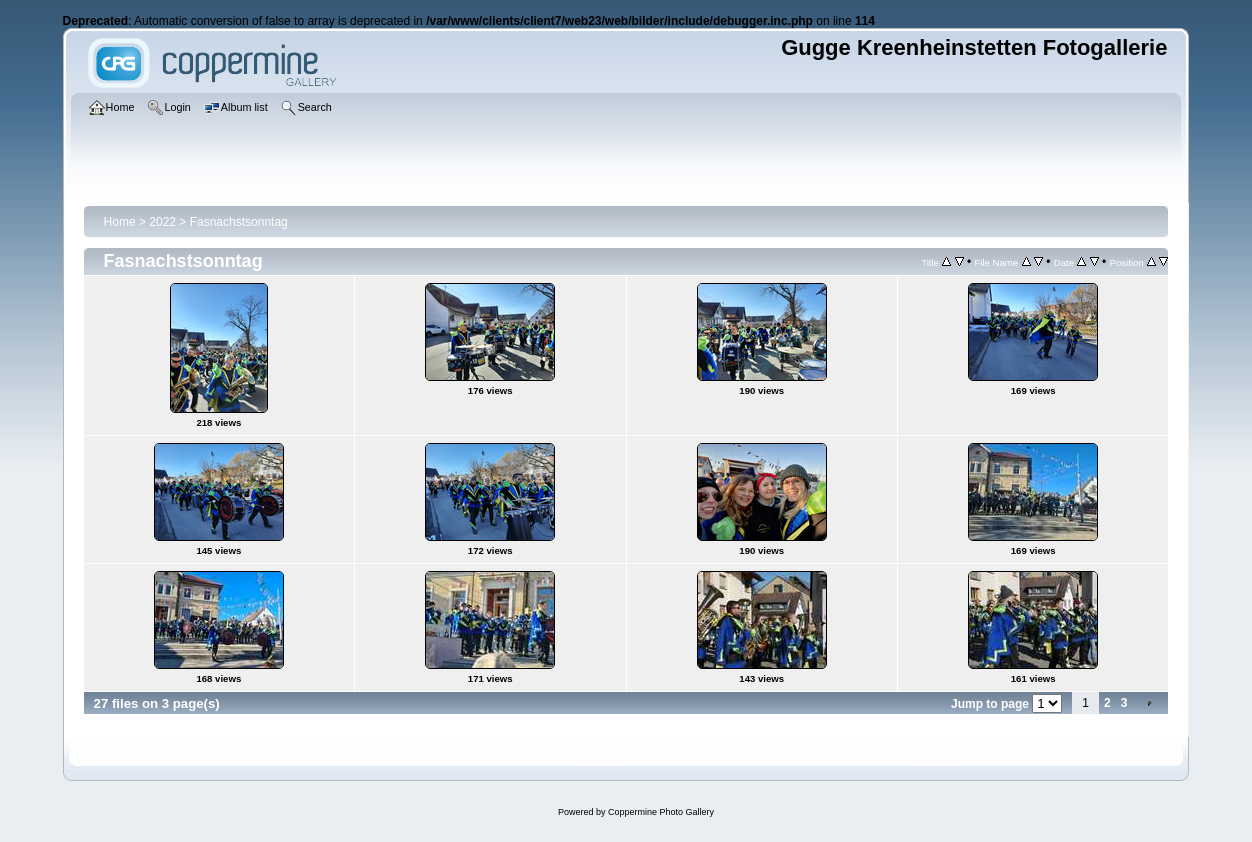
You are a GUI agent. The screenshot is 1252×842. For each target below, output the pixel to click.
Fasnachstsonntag (239, 222)
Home (120, 222)
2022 (162, 222)
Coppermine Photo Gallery (661, 812)
